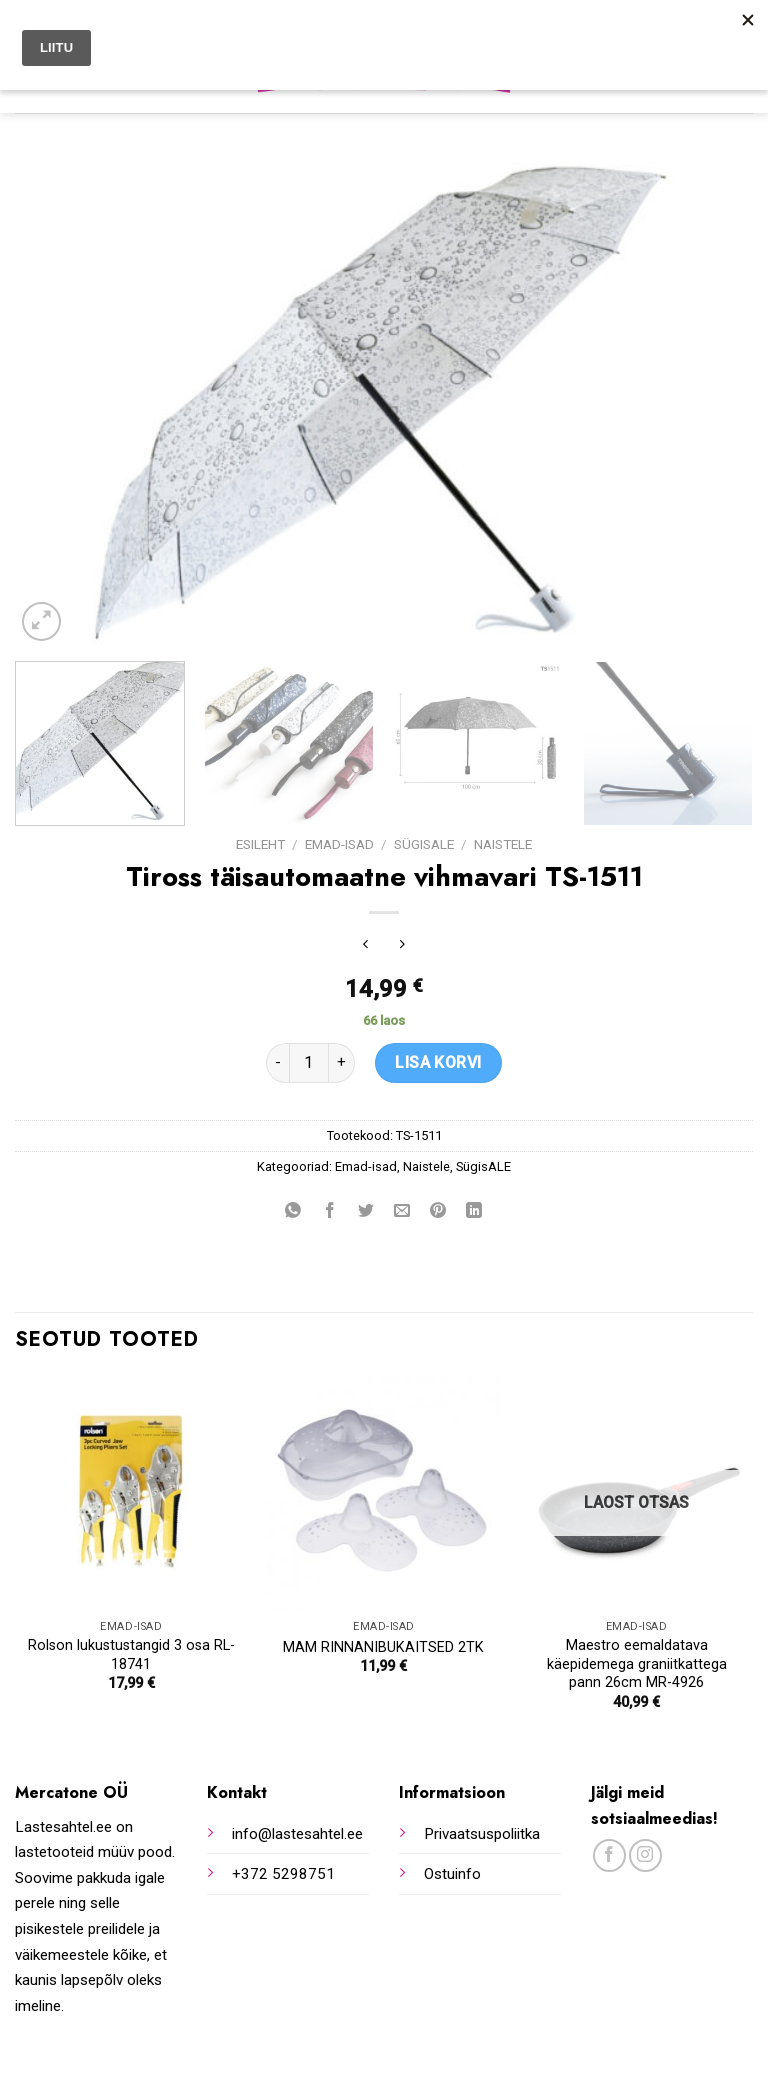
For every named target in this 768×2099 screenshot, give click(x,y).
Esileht (260, 844)
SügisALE (424, 844)
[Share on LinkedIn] (474, 1212)
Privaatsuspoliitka (482, 1834)
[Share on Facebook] (329, 1212)
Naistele (503, 844)
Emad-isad (339, 844)
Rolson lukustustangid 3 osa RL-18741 (131, 1655)
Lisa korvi (438, 1062)
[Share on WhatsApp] (293, 1212)
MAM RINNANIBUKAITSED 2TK (383, 1647)
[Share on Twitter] (365, 1212)
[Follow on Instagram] (645, 1855)
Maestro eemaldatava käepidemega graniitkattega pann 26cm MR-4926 (637, 1664)
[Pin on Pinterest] (438, 1212)
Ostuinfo (452, 1874)
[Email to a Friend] (402, 1212)
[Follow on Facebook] (609, 1855)
